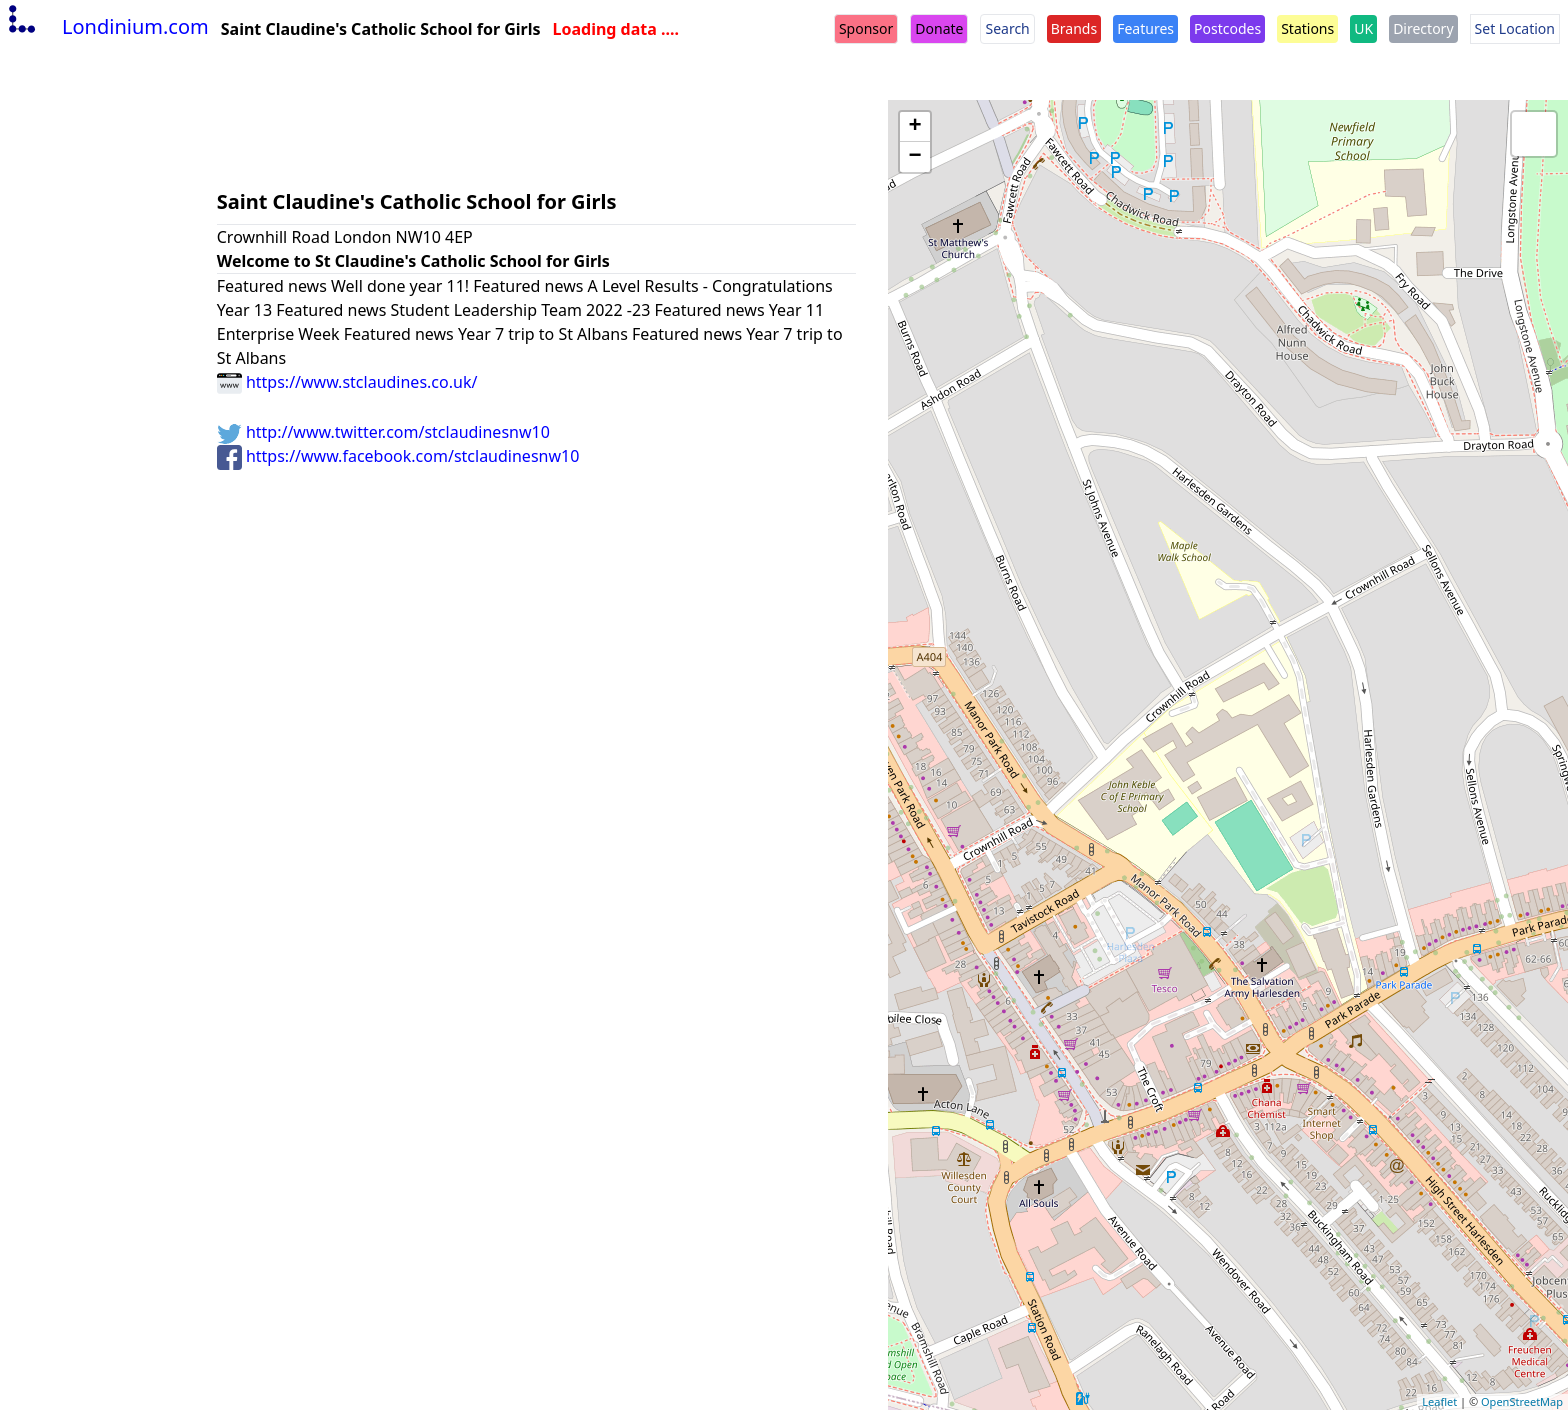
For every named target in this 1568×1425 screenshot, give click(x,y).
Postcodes (1227, 28)
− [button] (915, 157)
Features (1145, 28)
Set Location (1515, 28)
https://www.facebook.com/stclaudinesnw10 (398, 456)
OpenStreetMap (1522, 1401)
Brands (1074, 28)
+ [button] (915, 127)
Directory (1423, 28)
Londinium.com (106, 26)
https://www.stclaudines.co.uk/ (347, 382)
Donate (939, 28)
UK (1363, 28)
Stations (1307, 28)
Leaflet (1439, 1401)
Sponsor (866, 28)
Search (1007, 28)
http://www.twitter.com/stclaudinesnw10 (383, 432)
